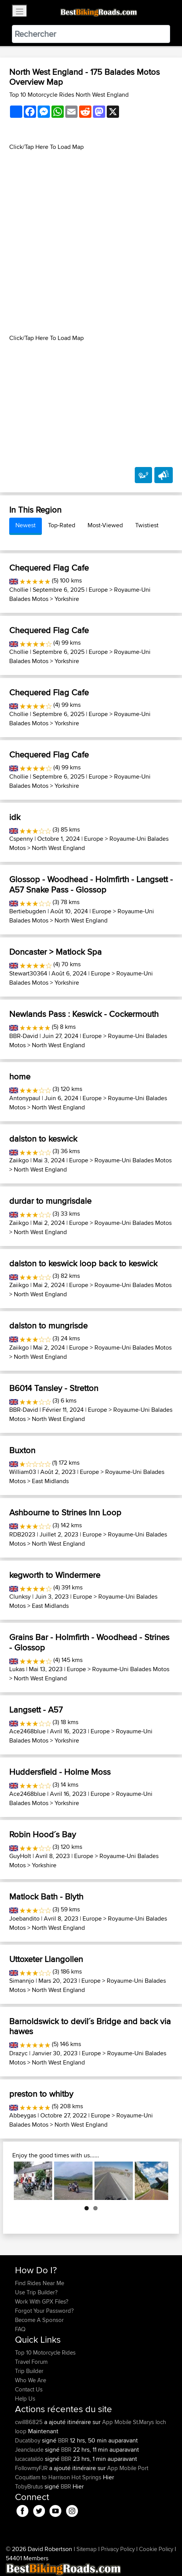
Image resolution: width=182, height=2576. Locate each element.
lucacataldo (30, 2459)
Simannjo (21, 1980)
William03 (22, 1471)
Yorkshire (67, 598)
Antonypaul (24, 1098)
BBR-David (23, 1035)
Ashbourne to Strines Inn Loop (65, 1512)
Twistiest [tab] (147, 525)
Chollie (18, 589)
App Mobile (116, 2422)
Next (156, 2180)
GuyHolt (20, 1856)
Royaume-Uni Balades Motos (133, 1160)
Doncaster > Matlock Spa (55, 952)
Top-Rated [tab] (61, 525)
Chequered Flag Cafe (49, 567)
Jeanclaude (30, 2450)
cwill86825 (29, 2422)
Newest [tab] (25, 525)
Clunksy (20, 1596)
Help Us (25, 2398)
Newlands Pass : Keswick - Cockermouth (84, 1014)
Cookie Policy (156, 2549)
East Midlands (50, 1481)
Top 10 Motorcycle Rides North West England (69, 94)
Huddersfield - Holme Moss (60, 1772)
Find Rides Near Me (39, 2283)
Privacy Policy (118, 2549)
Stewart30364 (28, 973)
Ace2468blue (27, 1731)
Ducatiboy (28, 2440)
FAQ (20, 2329)
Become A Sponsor (39, 2320)
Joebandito (24, 1918)
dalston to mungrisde (48, 1325)
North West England (58, 847)
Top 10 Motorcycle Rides (45, 2352)
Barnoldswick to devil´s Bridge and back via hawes (90, 2026)
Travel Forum (31, 2362)
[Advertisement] (91, 242)
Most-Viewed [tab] (105, 525)
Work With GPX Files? (41, 2301)
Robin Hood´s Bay (42, 1834)
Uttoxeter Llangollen (46, 1959)
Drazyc (18, 2053)
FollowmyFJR (32, 2468)
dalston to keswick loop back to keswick (83, 1263)
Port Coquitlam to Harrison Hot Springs (81, 2472)
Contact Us (29, 2389)
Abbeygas (22, 2115)
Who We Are (30, 2380)
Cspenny (21, 838)
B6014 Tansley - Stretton (53, 1388)
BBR (63, 2440)
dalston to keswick (43, 1138)
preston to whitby (41, 2094)
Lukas (17, 1669)
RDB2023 (22, 1534)
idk (14, 817)
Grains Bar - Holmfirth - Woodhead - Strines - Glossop (89, 1642)
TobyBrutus (30, 2486)
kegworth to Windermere (54, 1575)
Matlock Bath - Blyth (46, 1896)
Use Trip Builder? (36, 2292)
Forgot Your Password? (44, 2311)
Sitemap (86, 2549)
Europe (98, 589)
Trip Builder (29, 2371)
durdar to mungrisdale (50, 1201)
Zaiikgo (19, 1160)
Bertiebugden (27, 911)
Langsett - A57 (36, 1709)
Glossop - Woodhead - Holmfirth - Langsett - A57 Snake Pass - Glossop (91, 884)
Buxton (22, 1450)
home (19, 1076)
